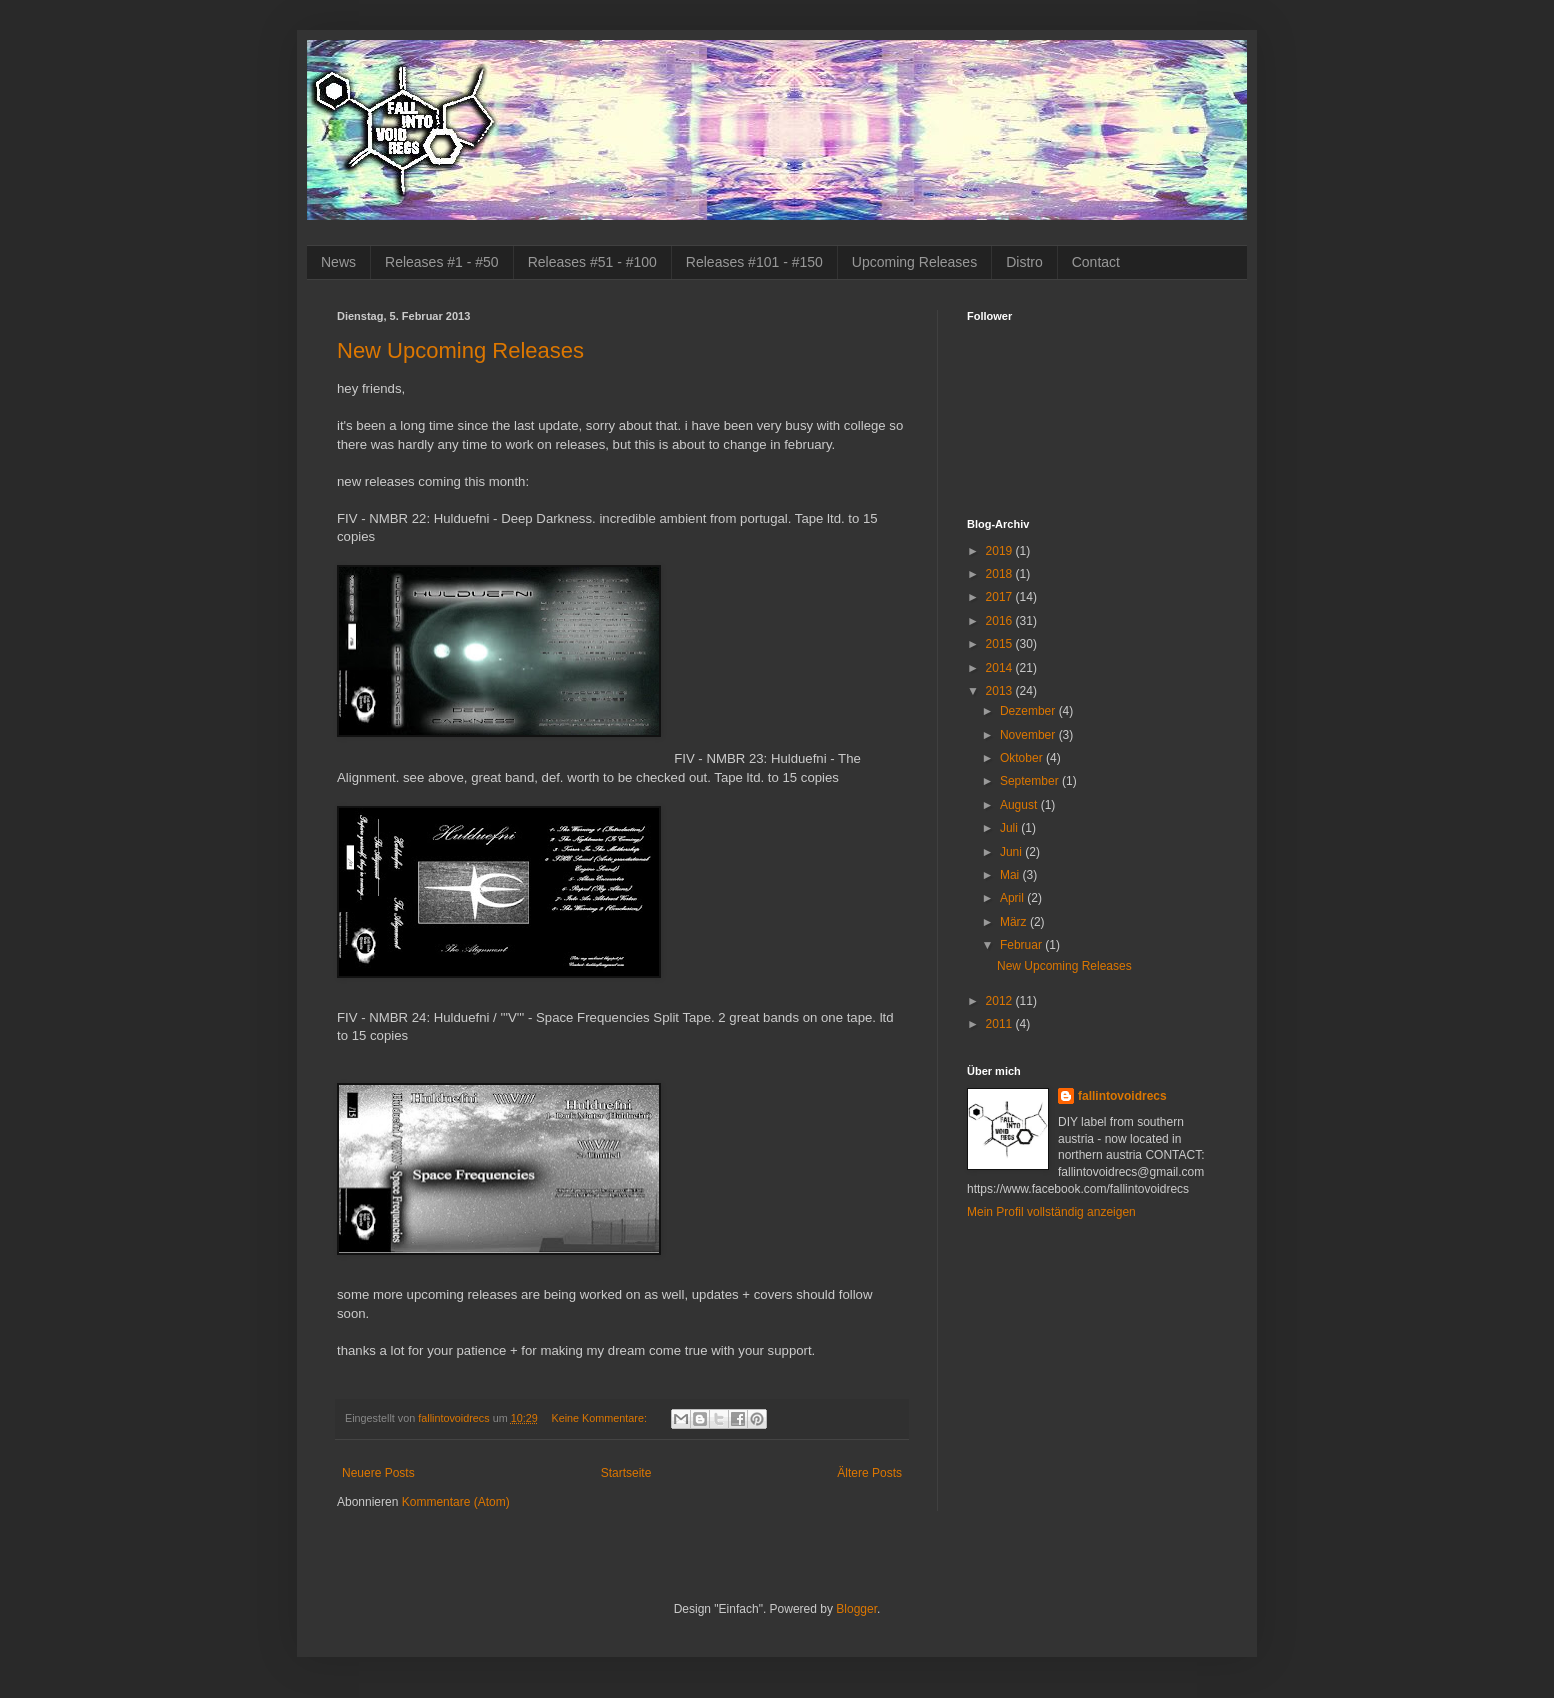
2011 (1001, 1024)
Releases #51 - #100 (592, 262)
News (338, 262)
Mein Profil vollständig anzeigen (1051, 1212)
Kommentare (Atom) (456, 1502)
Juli (1010, 828)
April (1013, 898)
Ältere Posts (869, 1473)
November (1029, 735)
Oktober (1023, 758)
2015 (1001, 644)
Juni (1012, 852)
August (1020, 805)
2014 (1001, 668)
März (1015, 922)
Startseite (626, 1473)
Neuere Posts (378, 1473)
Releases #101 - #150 (754, 262)
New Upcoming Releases (460, 350)
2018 (1001, 574)
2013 (1001, 691)
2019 (1001, 551)
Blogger (856, 1609)
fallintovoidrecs (1122, 1096)
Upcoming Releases (914, 262)
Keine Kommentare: (600, 1418)
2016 (1001, 621)
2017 (1001, 597)
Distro (1024, 262)
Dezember (1029, 711)
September (1031, 781)
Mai (1011, 875)
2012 (1001, 1001)
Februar (1022, 945)
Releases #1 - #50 (442, 262)
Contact (1096, 262)
